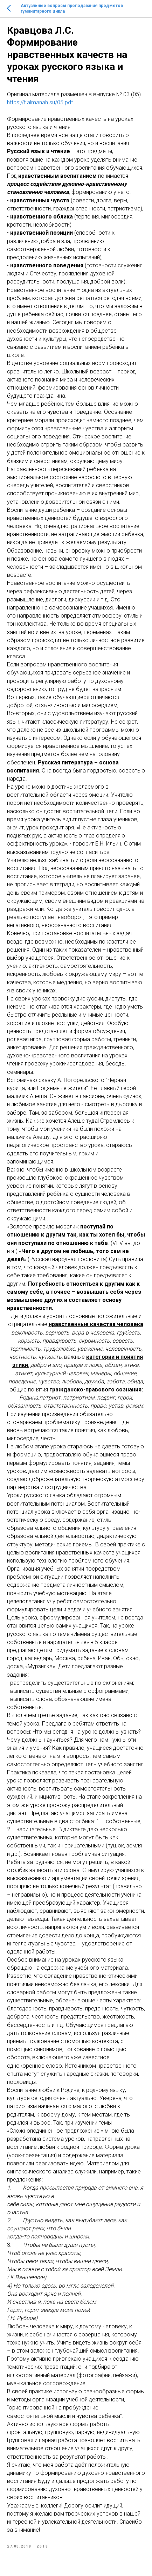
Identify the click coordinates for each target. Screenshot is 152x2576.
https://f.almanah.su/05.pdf (40, 102)
